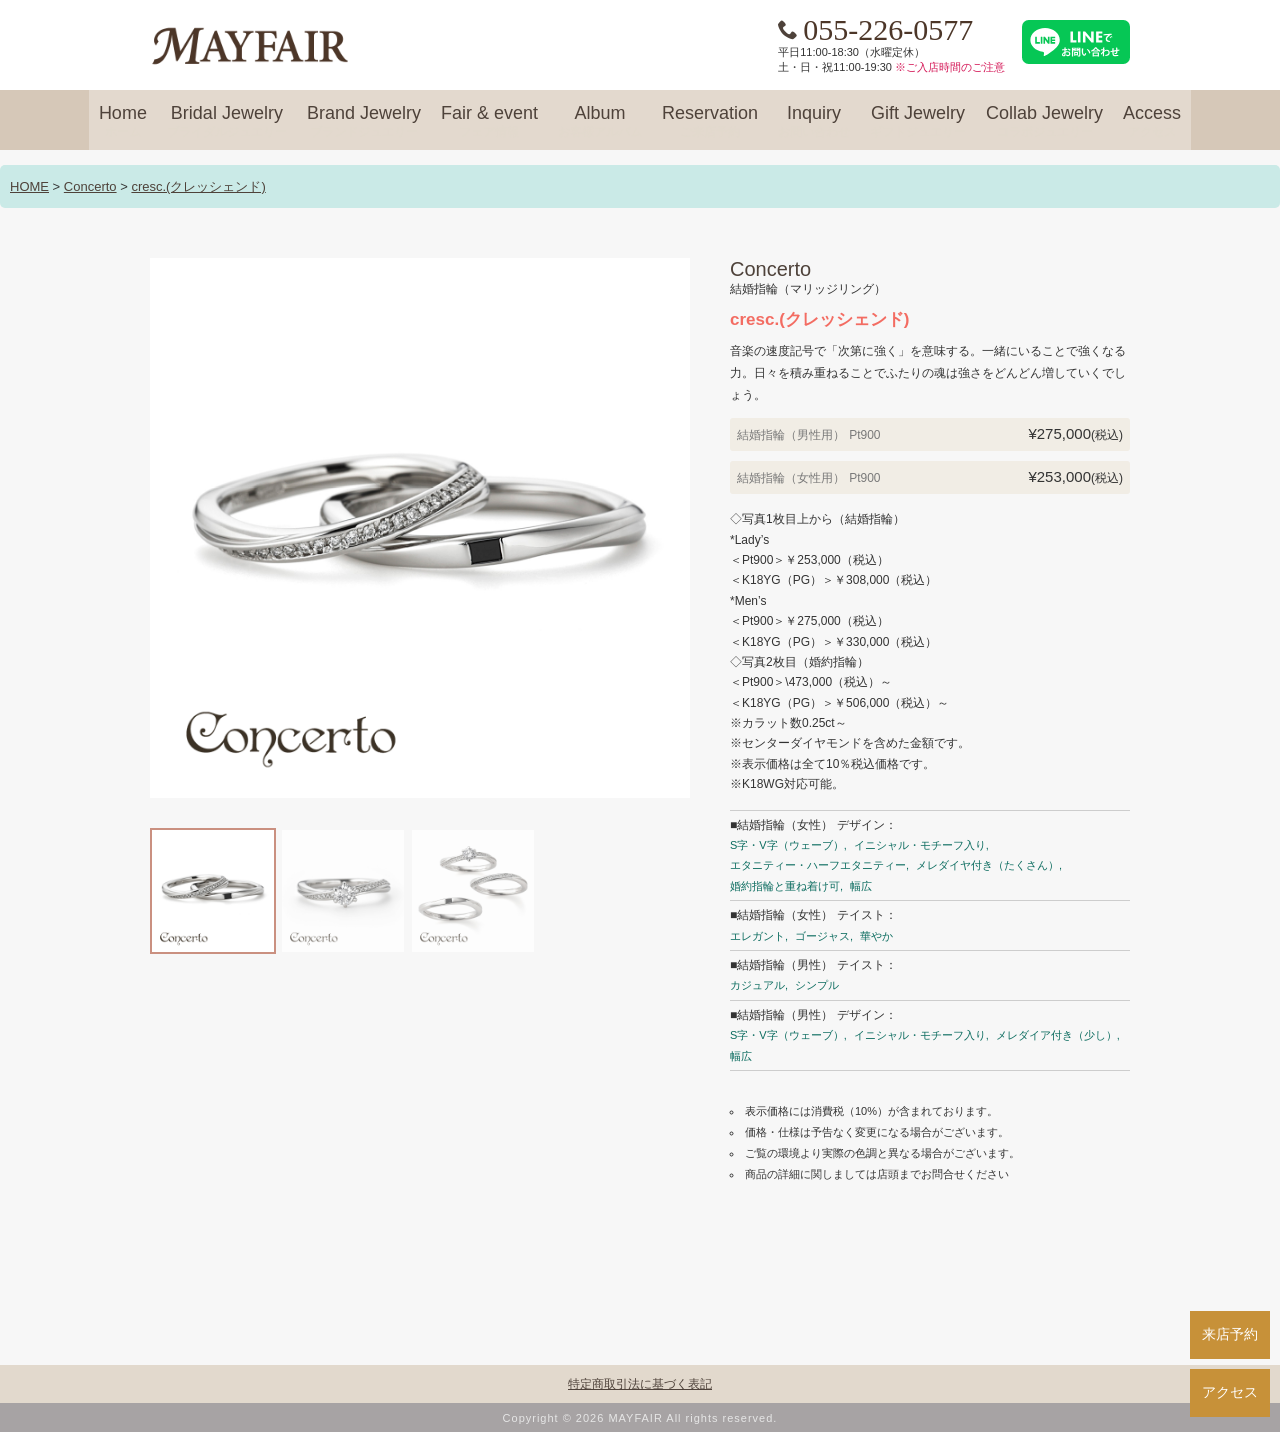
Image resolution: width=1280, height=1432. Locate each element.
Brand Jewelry (364, 122)
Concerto (90, 186)
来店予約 (1230, 1334)
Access (1152, 122)
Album (600, 122)
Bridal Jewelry (227, 122)
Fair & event (489, 122)
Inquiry (814, 122)
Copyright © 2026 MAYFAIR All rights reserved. (640, 1418)
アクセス (1230, 1392)
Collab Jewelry (1044, 122)
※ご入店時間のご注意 (950, 67)
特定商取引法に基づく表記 (640, 1384)
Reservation (710, 122)
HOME (29, 186)
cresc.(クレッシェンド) (198, 186)
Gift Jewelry (918, 122)
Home (123, 122)
